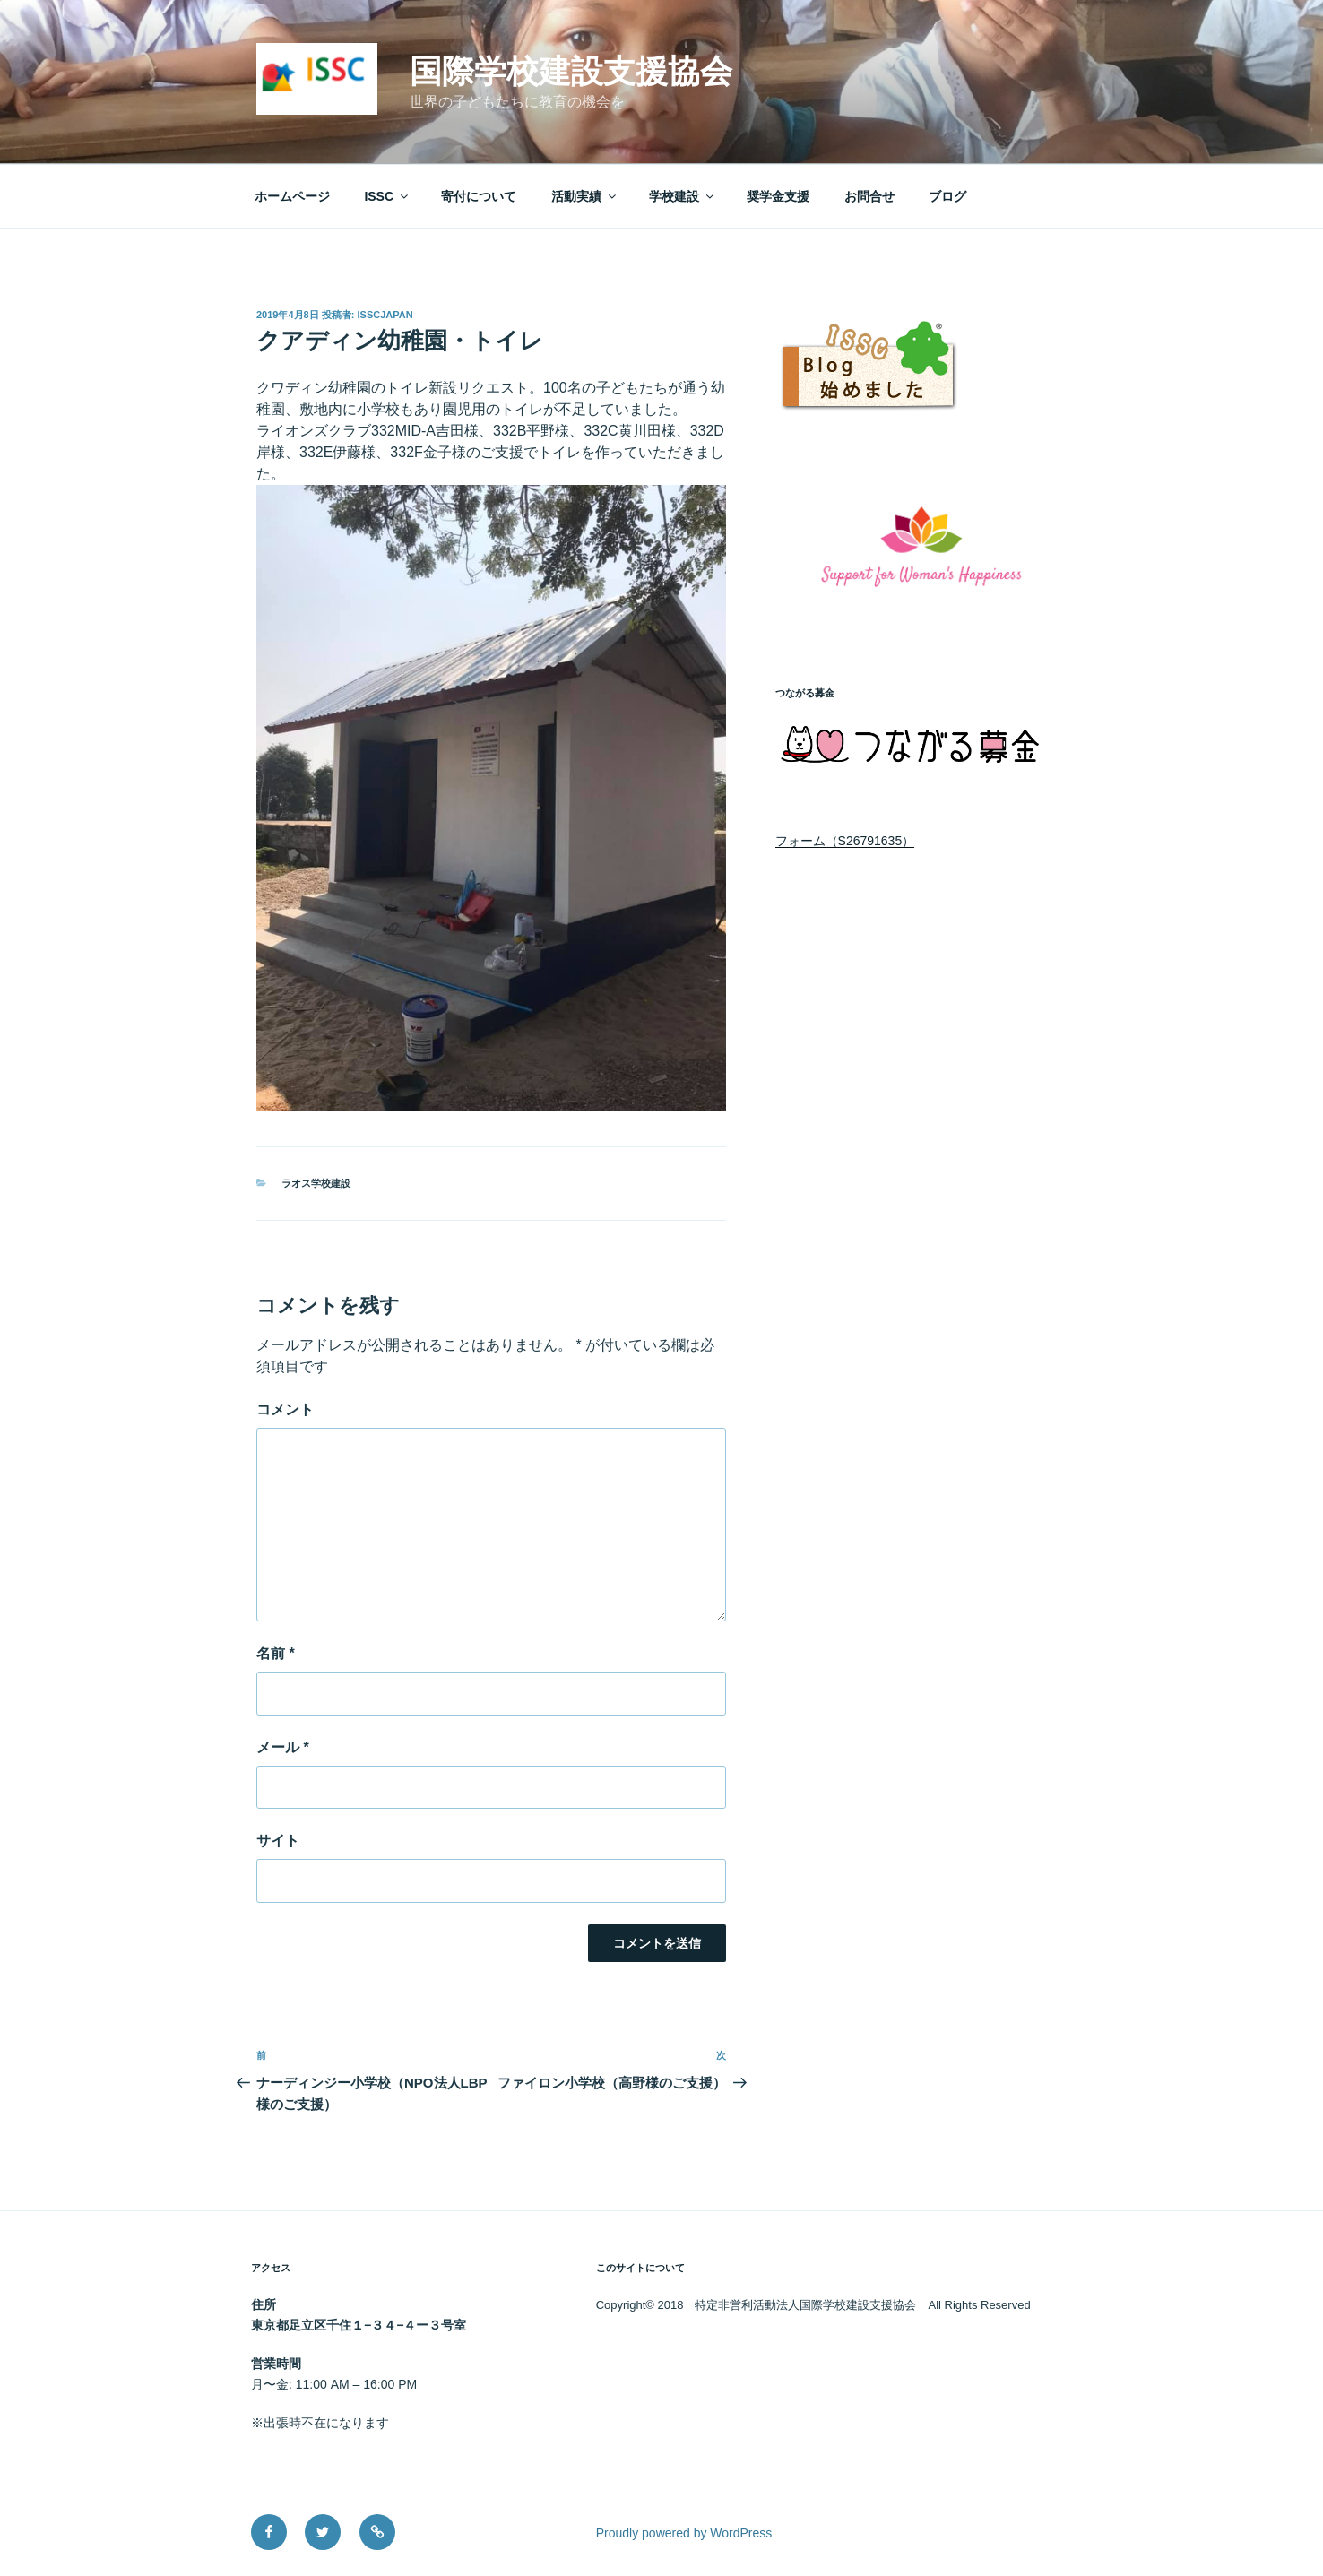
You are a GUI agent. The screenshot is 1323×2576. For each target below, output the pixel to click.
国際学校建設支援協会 (571, 71)
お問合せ (869, 196)
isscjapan (385, 314)
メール (282, 1747)
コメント (285, 1409)
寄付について (478, 196)
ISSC (387, 196)
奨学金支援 (778, 196)
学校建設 (682, 196)
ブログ (947, 196)
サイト (277, 1840)
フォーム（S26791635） (845, 841)
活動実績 (584, 196)
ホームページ (292, 196)
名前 (275, 1653)
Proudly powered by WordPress (684, 2533)
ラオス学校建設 (315, 1183)
